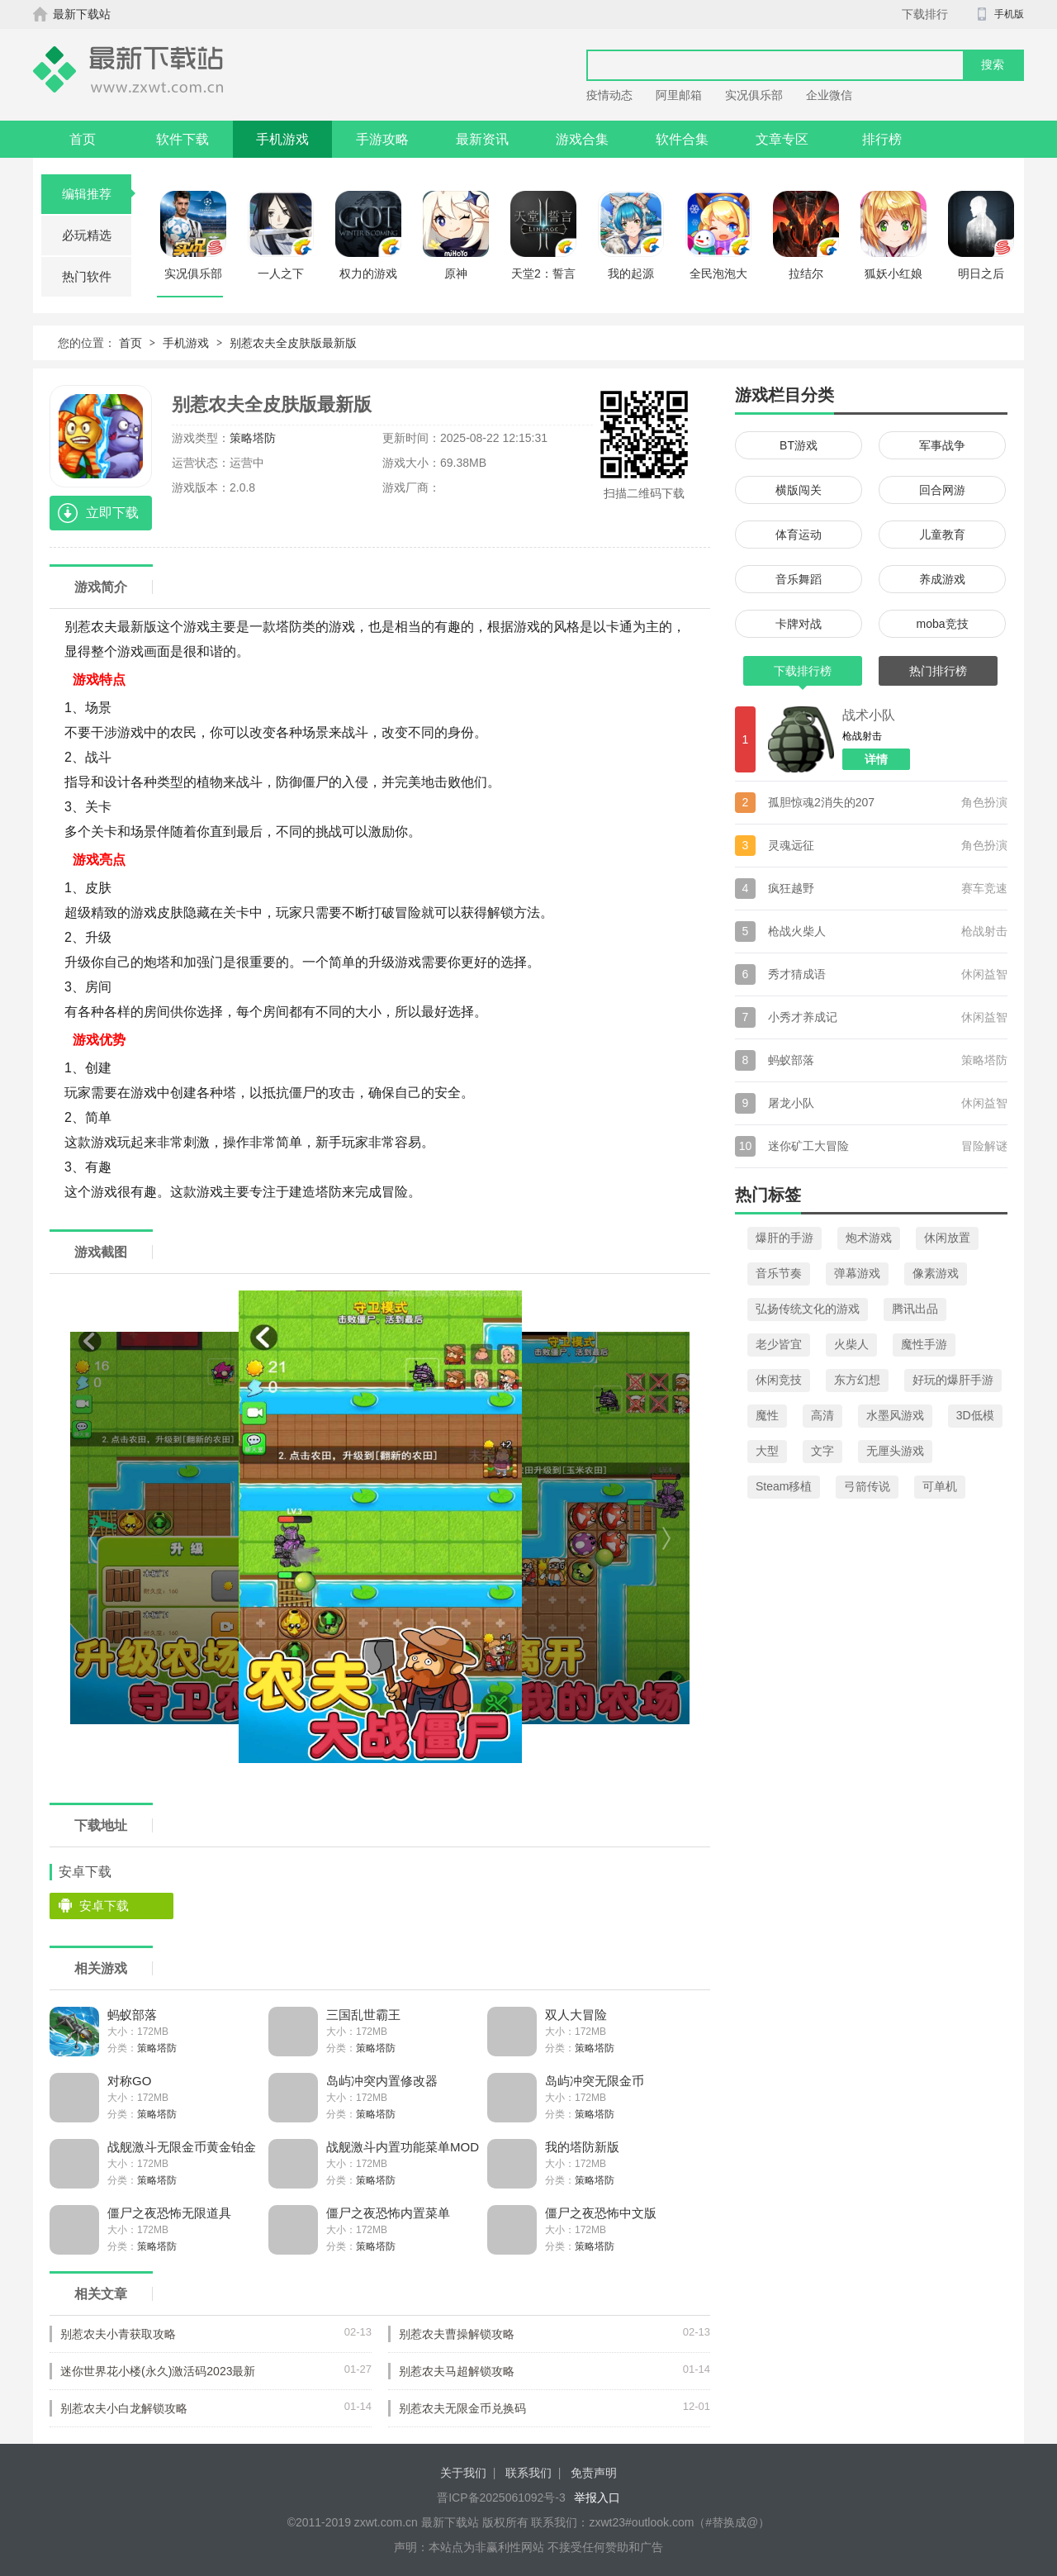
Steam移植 (784, 1486)
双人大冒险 (576, 2015)
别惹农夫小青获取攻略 (118, 2334)
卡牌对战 (798, 623)
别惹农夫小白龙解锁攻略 (123, 2408)
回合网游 (942, 490)
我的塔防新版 (582, 2147)
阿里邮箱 (679, 95)
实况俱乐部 (754, 95)
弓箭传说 (867, 1486)
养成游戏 (942, 579)
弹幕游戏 (857, 1273)
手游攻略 (382, 139)
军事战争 (942, 445)
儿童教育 (942, 534)
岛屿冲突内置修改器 (382, 2081)
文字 (822, 1450)
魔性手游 (924, 1344)
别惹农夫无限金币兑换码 (462, 2408)
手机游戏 (282, 139)
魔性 (767, 1415)
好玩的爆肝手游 (952, 1379)
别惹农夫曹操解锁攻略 (456, 2334)
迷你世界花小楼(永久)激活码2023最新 (157, 2371)
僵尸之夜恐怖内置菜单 (388, 2213)
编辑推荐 (97, 194)
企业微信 (829, 95)
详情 (876, 759)
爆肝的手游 (784, 1237)
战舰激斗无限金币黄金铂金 (181, 2147)
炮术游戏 (869, 1237)
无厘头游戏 (895, 1450)
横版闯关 (798, 490)
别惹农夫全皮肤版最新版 (293, 342)
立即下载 (112, 513)
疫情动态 (609, 95)
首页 (82, 139)
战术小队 (868, 715)
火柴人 (851, 1344)
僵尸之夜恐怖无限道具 (169, 2213)
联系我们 (528, 2472)
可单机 (939, 1486)
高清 (822, 1415)
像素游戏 (935, 1273)
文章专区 (782, 139)
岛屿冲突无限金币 (594, 2081)
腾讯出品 (915, 1308)
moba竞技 (942, 623)
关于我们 (463, 2472)
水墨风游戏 (895, 1415)
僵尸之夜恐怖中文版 (600, 2213)
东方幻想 (857, 1379)
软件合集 (682, 139)
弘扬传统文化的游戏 (808, 1308)
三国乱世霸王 (363, 2015)
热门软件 (86, 276)
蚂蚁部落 (132, 2015)
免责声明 (594, 2472)
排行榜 (882, 139)
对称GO (129, 2081)
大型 (767, 1450)
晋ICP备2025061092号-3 (501, 2497)
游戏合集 (582, 139)
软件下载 (182, 139)
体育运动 (798, 534)
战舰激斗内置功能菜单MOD (402, 2147)
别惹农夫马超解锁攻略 (456, 2371)
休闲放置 (947, 1237)
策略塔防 (253, 437)
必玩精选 (86, 235)
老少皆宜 (779, 1344)
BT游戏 (799, 445)
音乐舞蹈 (798, 579)
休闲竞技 (779, 1379)
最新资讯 (482, 139)
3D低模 (975, 1415)
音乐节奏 (779, 1273)
